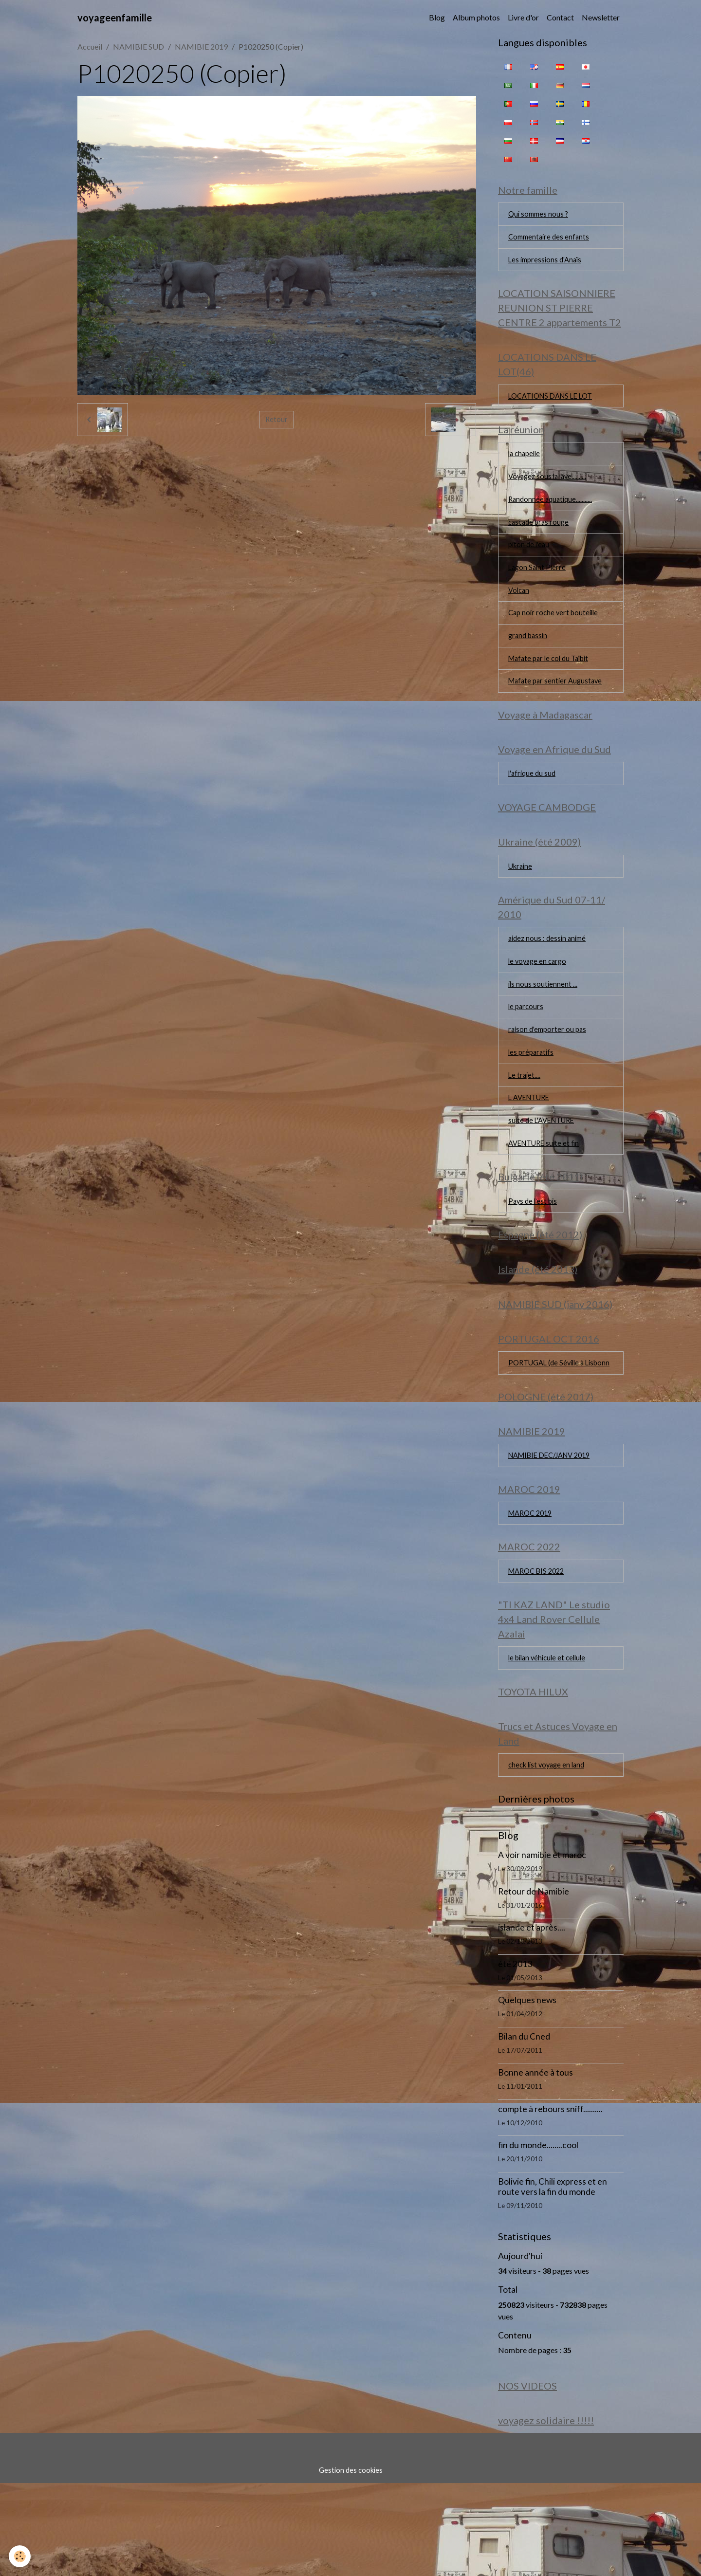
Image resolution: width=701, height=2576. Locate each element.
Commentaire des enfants (550, 240)
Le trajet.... (525, 1117)
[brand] (114, 17)
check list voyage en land (549, 1853)
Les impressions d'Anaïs (547, 264)
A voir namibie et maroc (542, 1944)
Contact (560, 17)
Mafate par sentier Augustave (558, 704)
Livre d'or (523, 17)
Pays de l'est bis (534, 1250)
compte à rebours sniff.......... (550, 2198)
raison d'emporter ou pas (549, 1070)
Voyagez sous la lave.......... (549, 490)
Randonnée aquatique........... (552, 513)
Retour (276, 419)
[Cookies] (21, 2556)
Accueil (89, 46)
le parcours (526, 1046)
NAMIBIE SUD (138, 46)
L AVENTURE (531, 1141)
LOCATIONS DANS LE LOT (554, 405)
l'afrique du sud (533, 802)
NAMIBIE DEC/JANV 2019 (554, 1529)
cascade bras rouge (540, 537)
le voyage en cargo (539, 998)
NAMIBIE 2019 (201, 46)
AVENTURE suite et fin (547, 1189)
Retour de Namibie (533, 1980)
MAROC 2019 (532, 1590)
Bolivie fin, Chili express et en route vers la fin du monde (552, 2275)
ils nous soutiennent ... (543, 1022)
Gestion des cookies (350, 2562)
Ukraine (521, 899)
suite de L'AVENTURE (544, 1165)
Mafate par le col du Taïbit (552, 680)
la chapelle (525, 466)
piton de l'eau (530, 561)
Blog (437, 17)
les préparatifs (532, 1094)
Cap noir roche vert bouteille (555, 633)
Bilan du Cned (524, 2125)
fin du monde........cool (538, 2234)
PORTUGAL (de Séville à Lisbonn (549, 1426)
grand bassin (529, 657)
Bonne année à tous (535, 2161)
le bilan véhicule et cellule (550, 1741)
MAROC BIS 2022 (539, 1651)
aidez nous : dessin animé (549, 974)
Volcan (519, 609)
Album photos (476, 17)
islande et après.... (531, 2016)
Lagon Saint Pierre (538, 585)
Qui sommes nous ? (540, 216)
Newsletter (601, 17)
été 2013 (515, 2053)
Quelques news (527, 2089)
